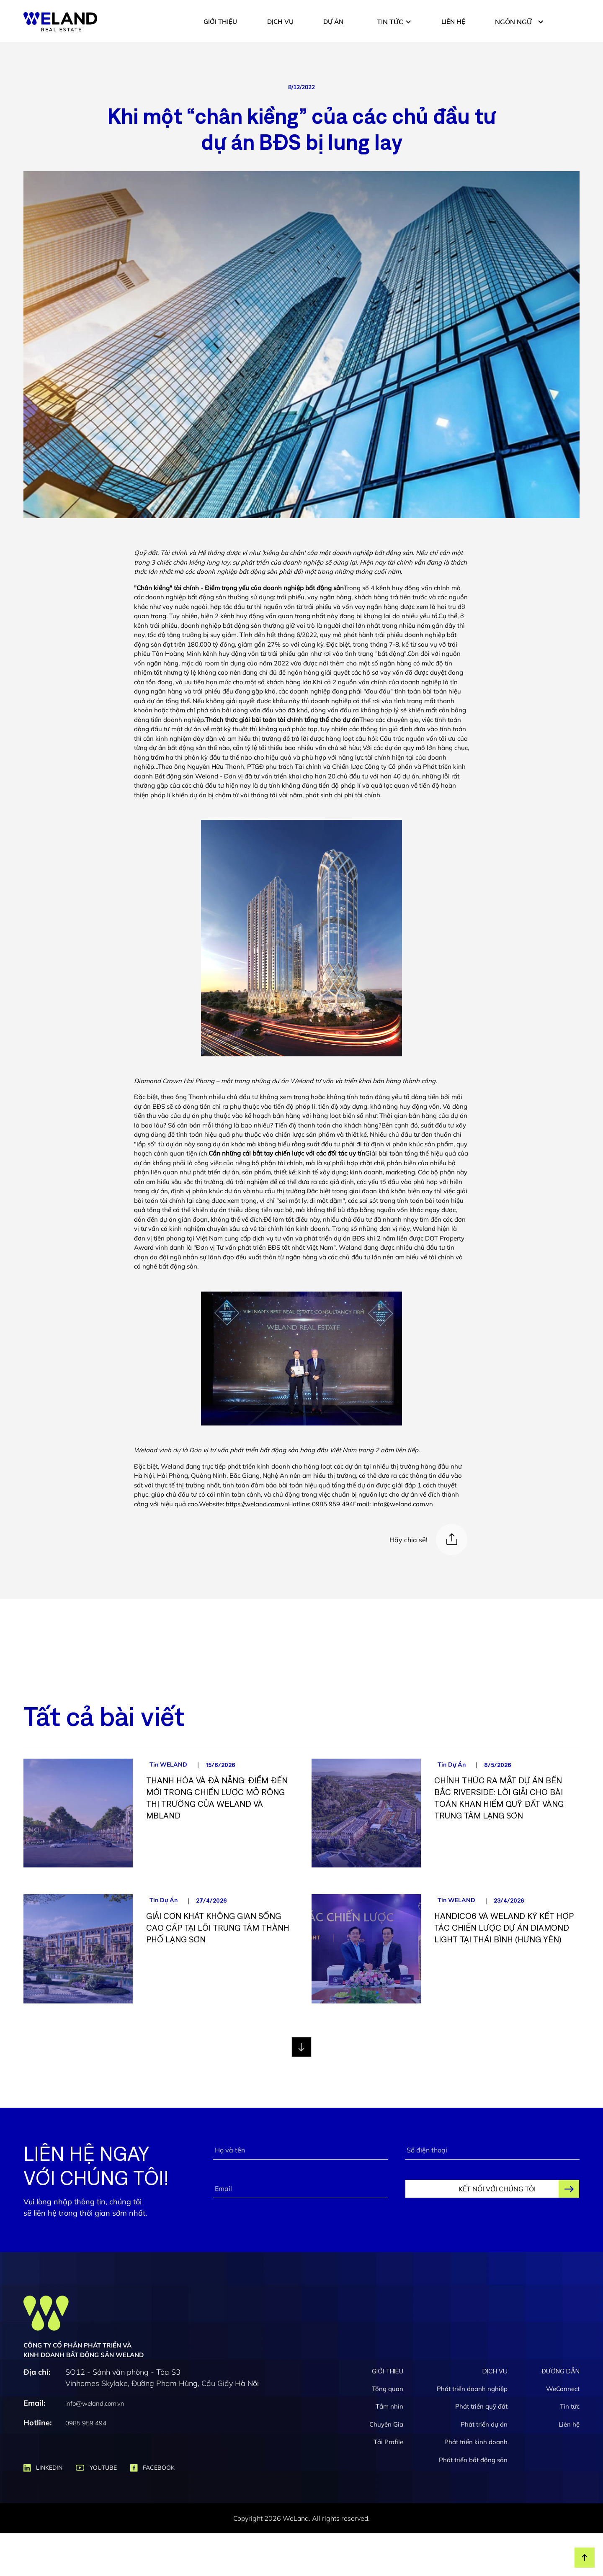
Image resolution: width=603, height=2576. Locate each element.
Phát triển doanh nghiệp (472, 2389)
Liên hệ (569, 2424)
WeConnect (563, 2389)
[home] (60, 22)
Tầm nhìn (389, 2406)
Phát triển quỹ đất (481, 2406)
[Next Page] (301, 2047)
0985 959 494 (85, 2423)
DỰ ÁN (333, 22)
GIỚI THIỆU (220, 22)
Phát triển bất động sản (473, 2460)
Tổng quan (387, 2389)
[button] (394, 21)
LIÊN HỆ (453, 22)
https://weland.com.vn (257, 1504)
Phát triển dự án (484, 2424)
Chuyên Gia (386, 2424)
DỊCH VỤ (280, 22)
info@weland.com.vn (94, 2403)
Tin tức (570, 2406)
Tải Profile (388, 2442)
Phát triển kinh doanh (476, 2442)
